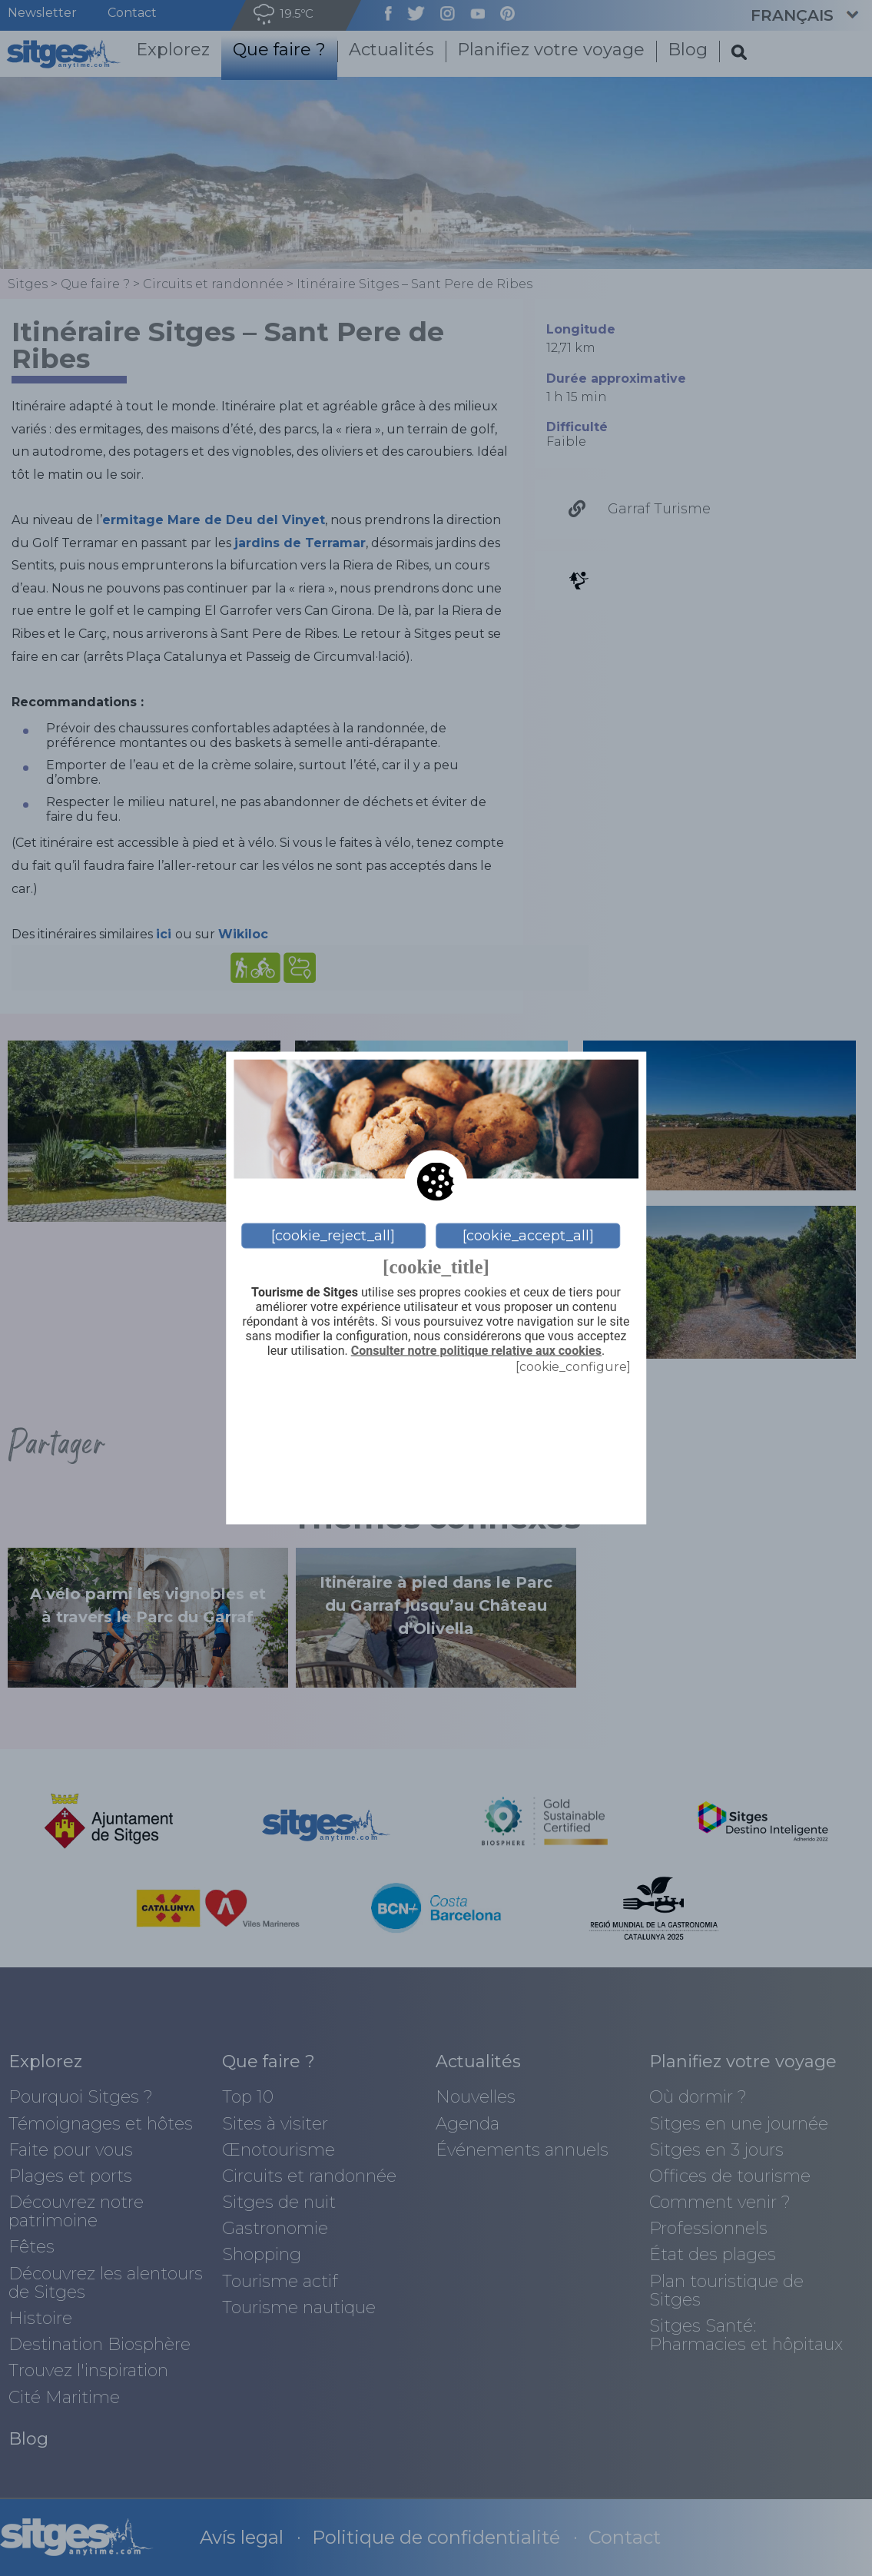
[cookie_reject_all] (333, 1235)
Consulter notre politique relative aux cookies (476, 1351)
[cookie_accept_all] (528, 1235)
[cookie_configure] (573, 1366)
